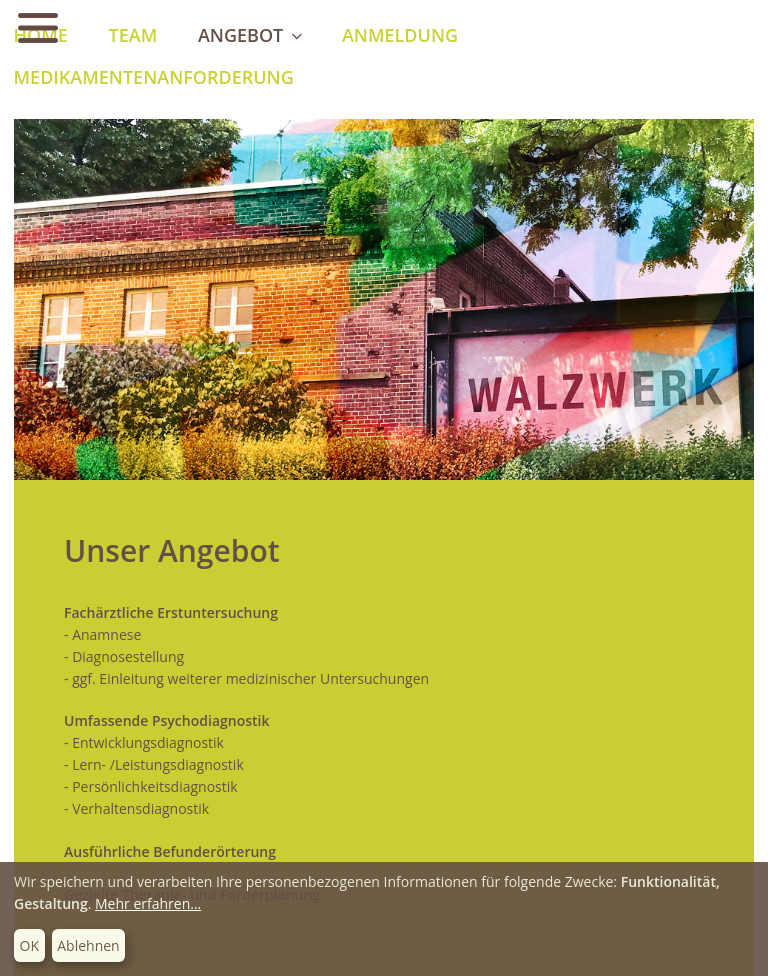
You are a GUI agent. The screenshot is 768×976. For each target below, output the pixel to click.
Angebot (252, 35)
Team (133, 35)
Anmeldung (400, 35)
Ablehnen (88, 945)
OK (29, 945)
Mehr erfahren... (148, 903)
